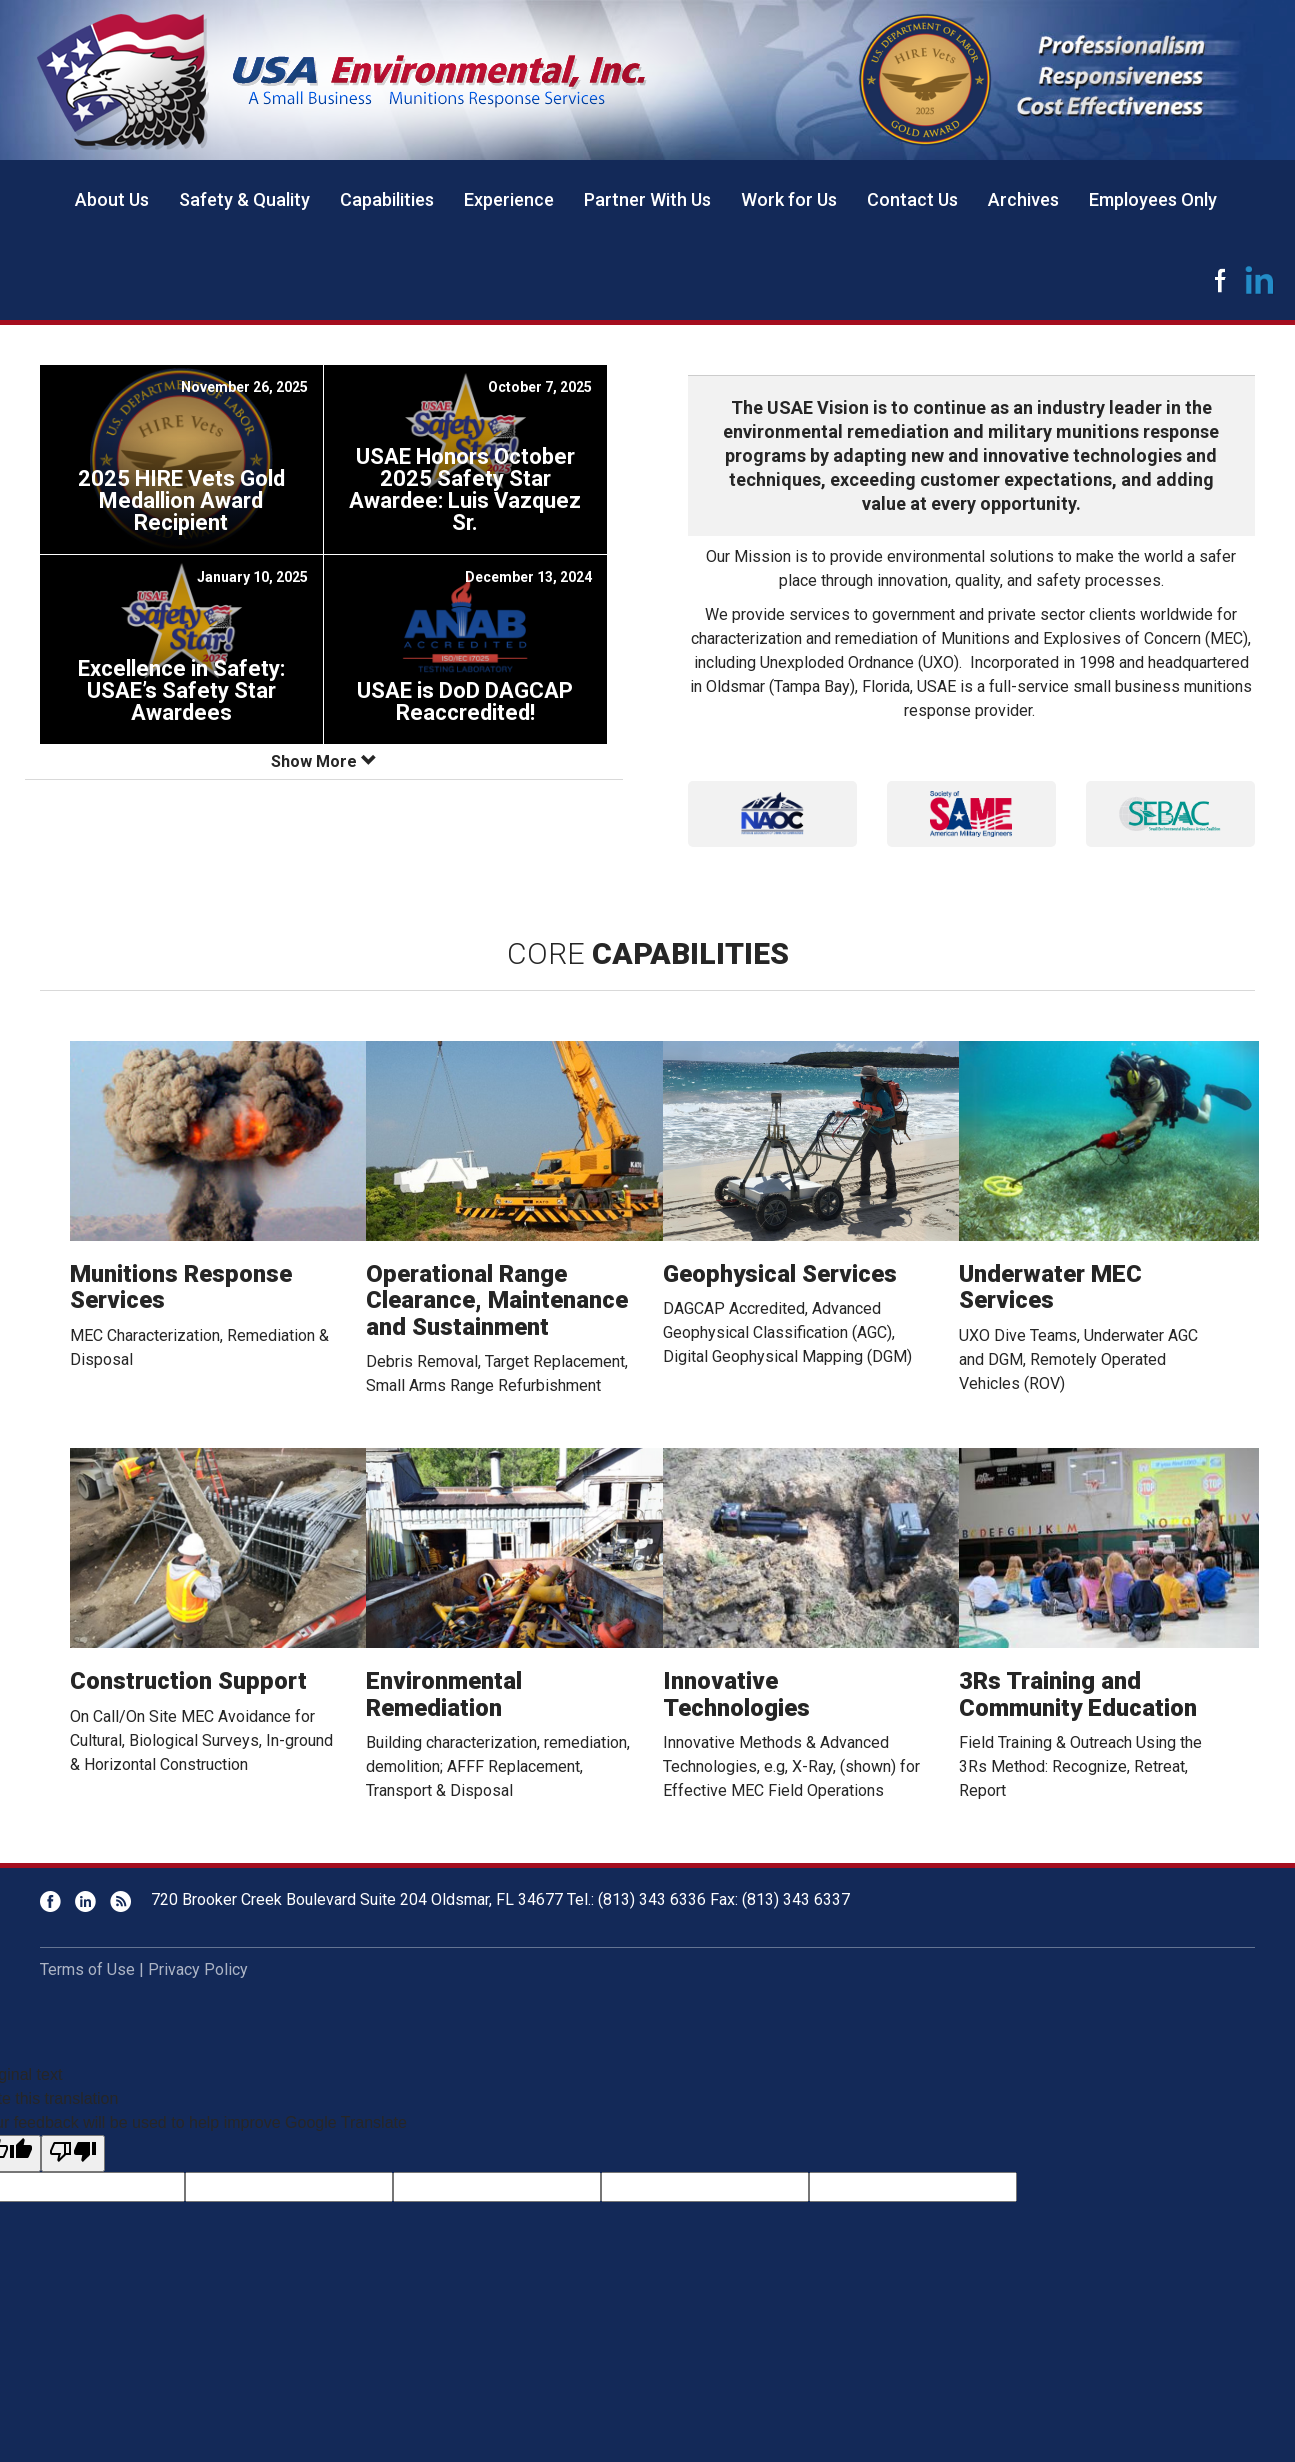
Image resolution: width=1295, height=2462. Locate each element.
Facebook (1220, 280)
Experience (509, 199)
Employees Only (1153, 199)
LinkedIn (1260, 280)
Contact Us (912, 199)
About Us (112, 199)
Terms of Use (87, 1969)
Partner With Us (647, 199)
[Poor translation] (73, 2153)
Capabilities (387, 199)
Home (30, 200)
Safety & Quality (244, 199)
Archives (1023, 199)
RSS (120, 1901)
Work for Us (789, 199)
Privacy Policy (198, 1969)
